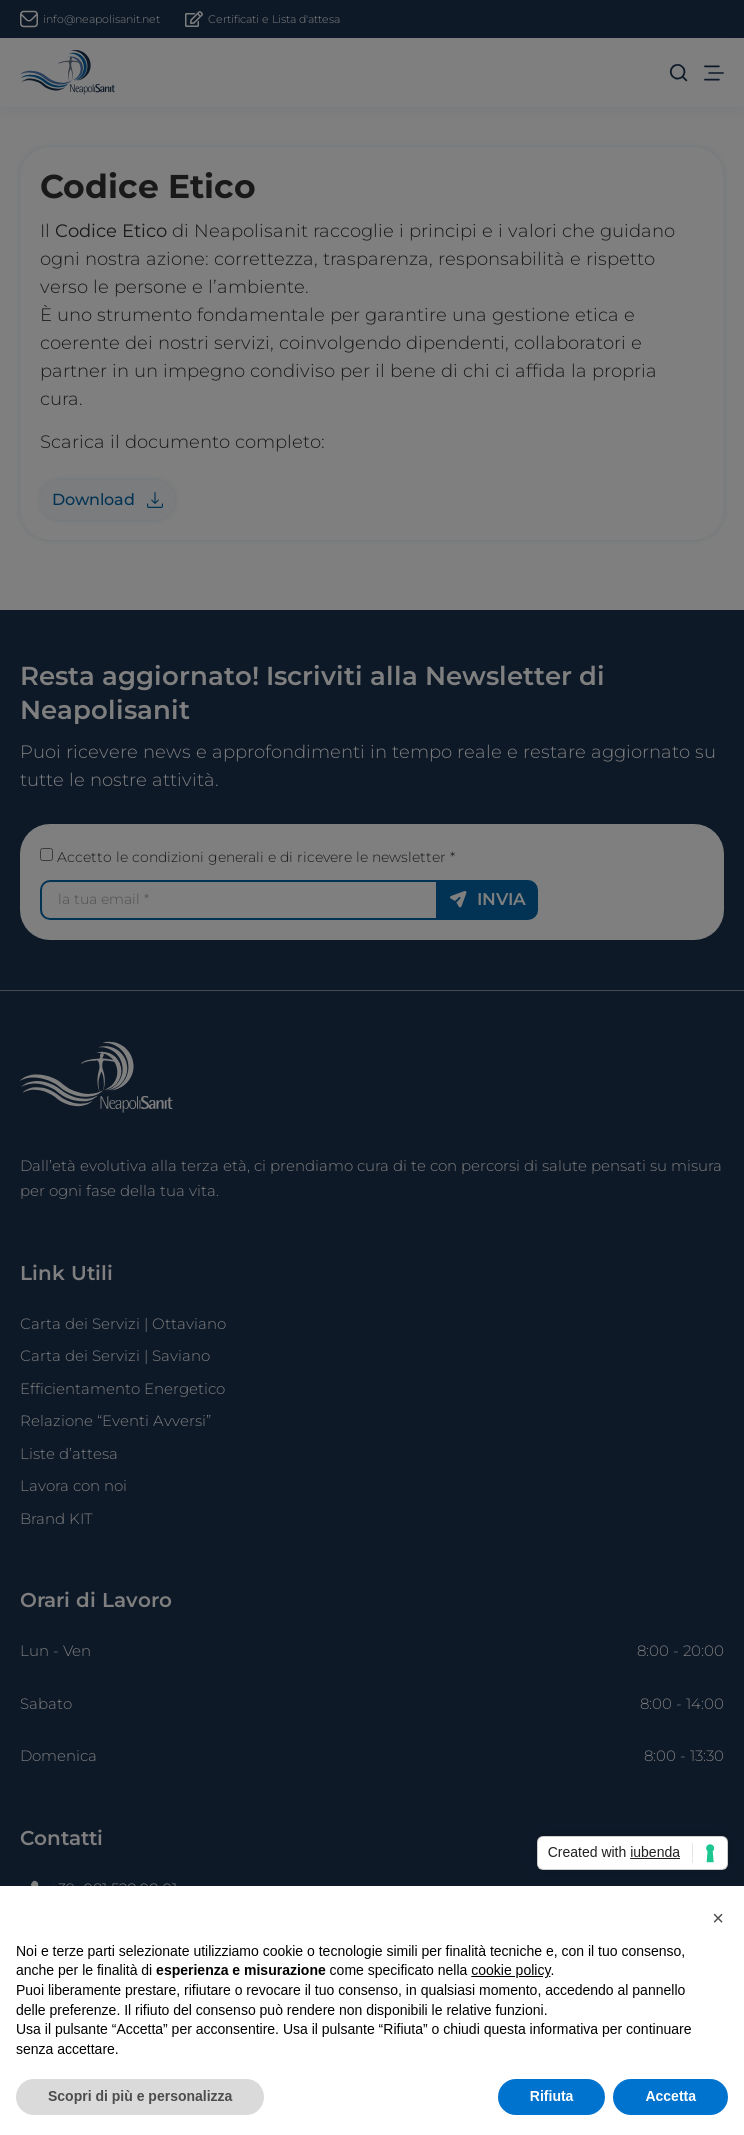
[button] (718, 1918)
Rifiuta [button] (552, 2096)
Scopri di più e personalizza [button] (140, 2096)
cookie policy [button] (510, 1970)
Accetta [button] (670, 2096)
